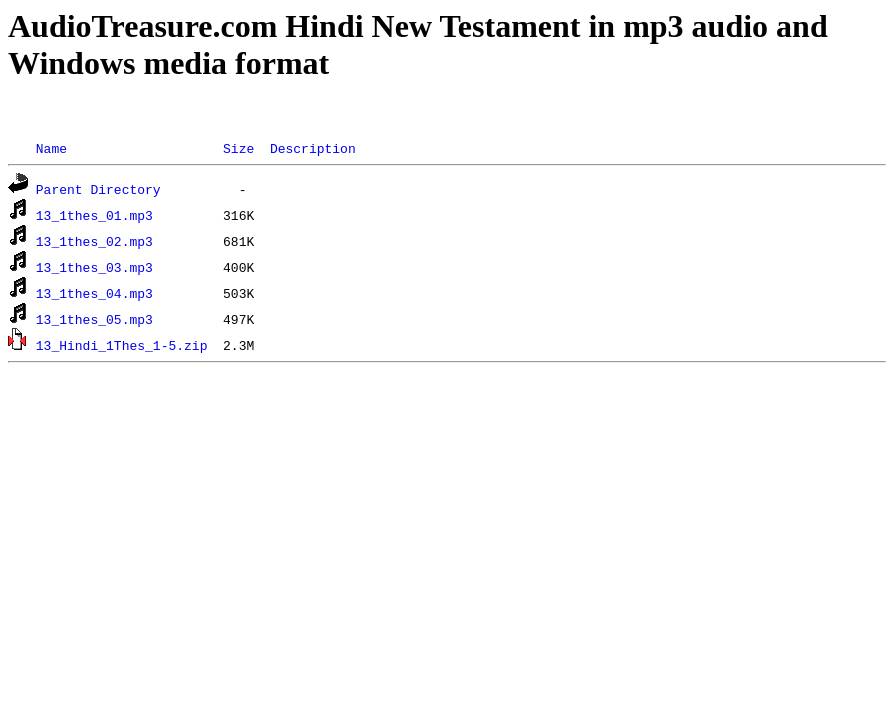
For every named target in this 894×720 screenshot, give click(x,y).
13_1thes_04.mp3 (94, 293)
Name (51, 148)
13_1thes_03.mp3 (94, 267)
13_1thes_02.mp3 (94, 241)
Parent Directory (98, 189)
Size (238, 148)
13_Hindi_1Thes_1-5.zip (122, 345)
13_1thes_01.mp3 (94, 215)
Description (313, 148)
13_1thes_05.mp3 (94, 319)
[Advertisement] (372, 110)
